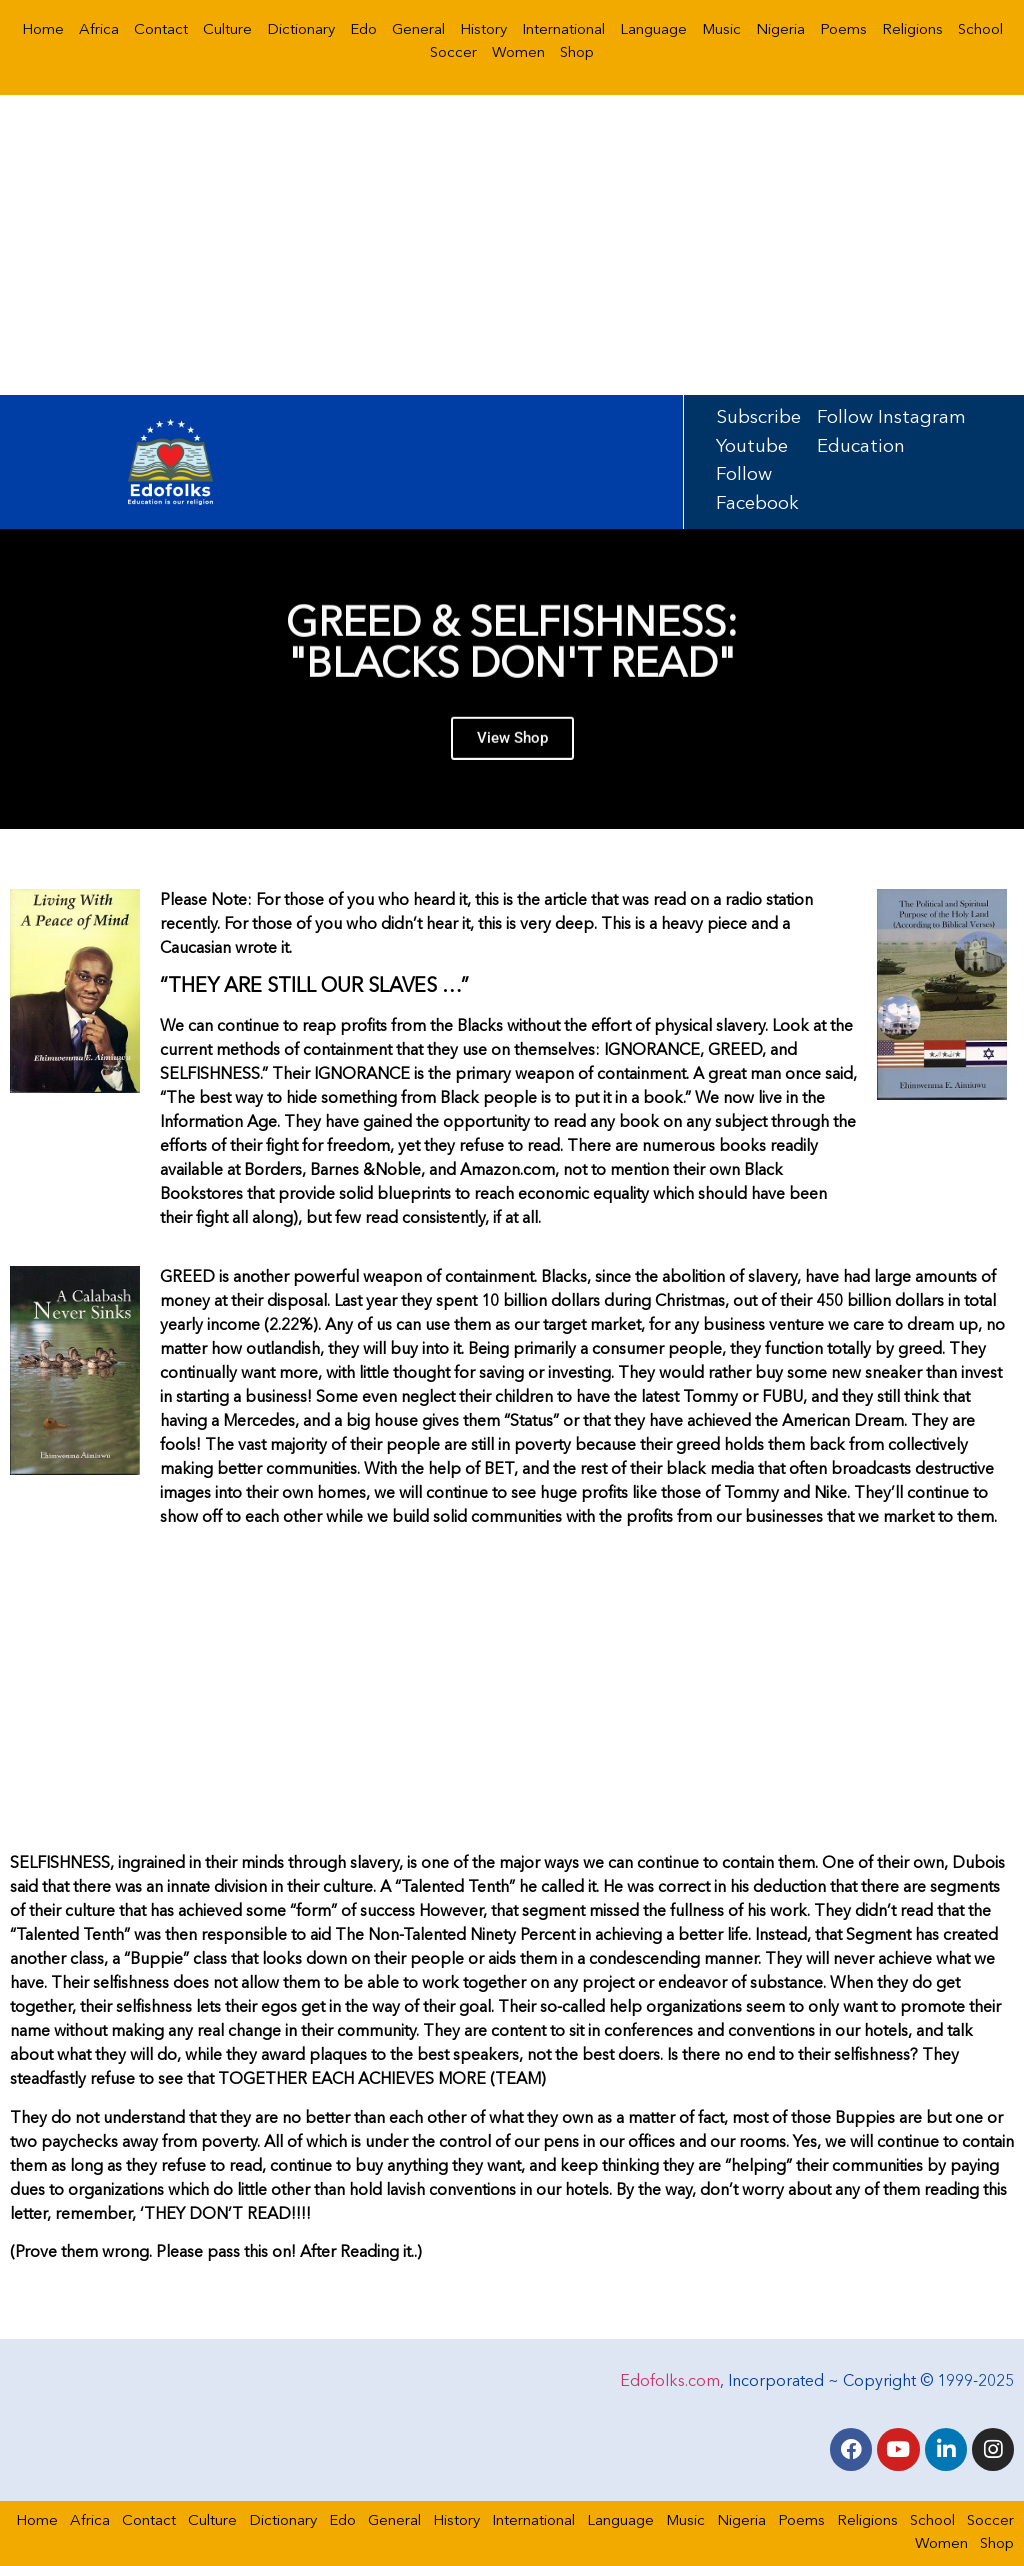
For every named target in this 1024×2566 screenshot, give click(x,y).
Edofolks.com (670, 2381)
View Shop (512, 747)
